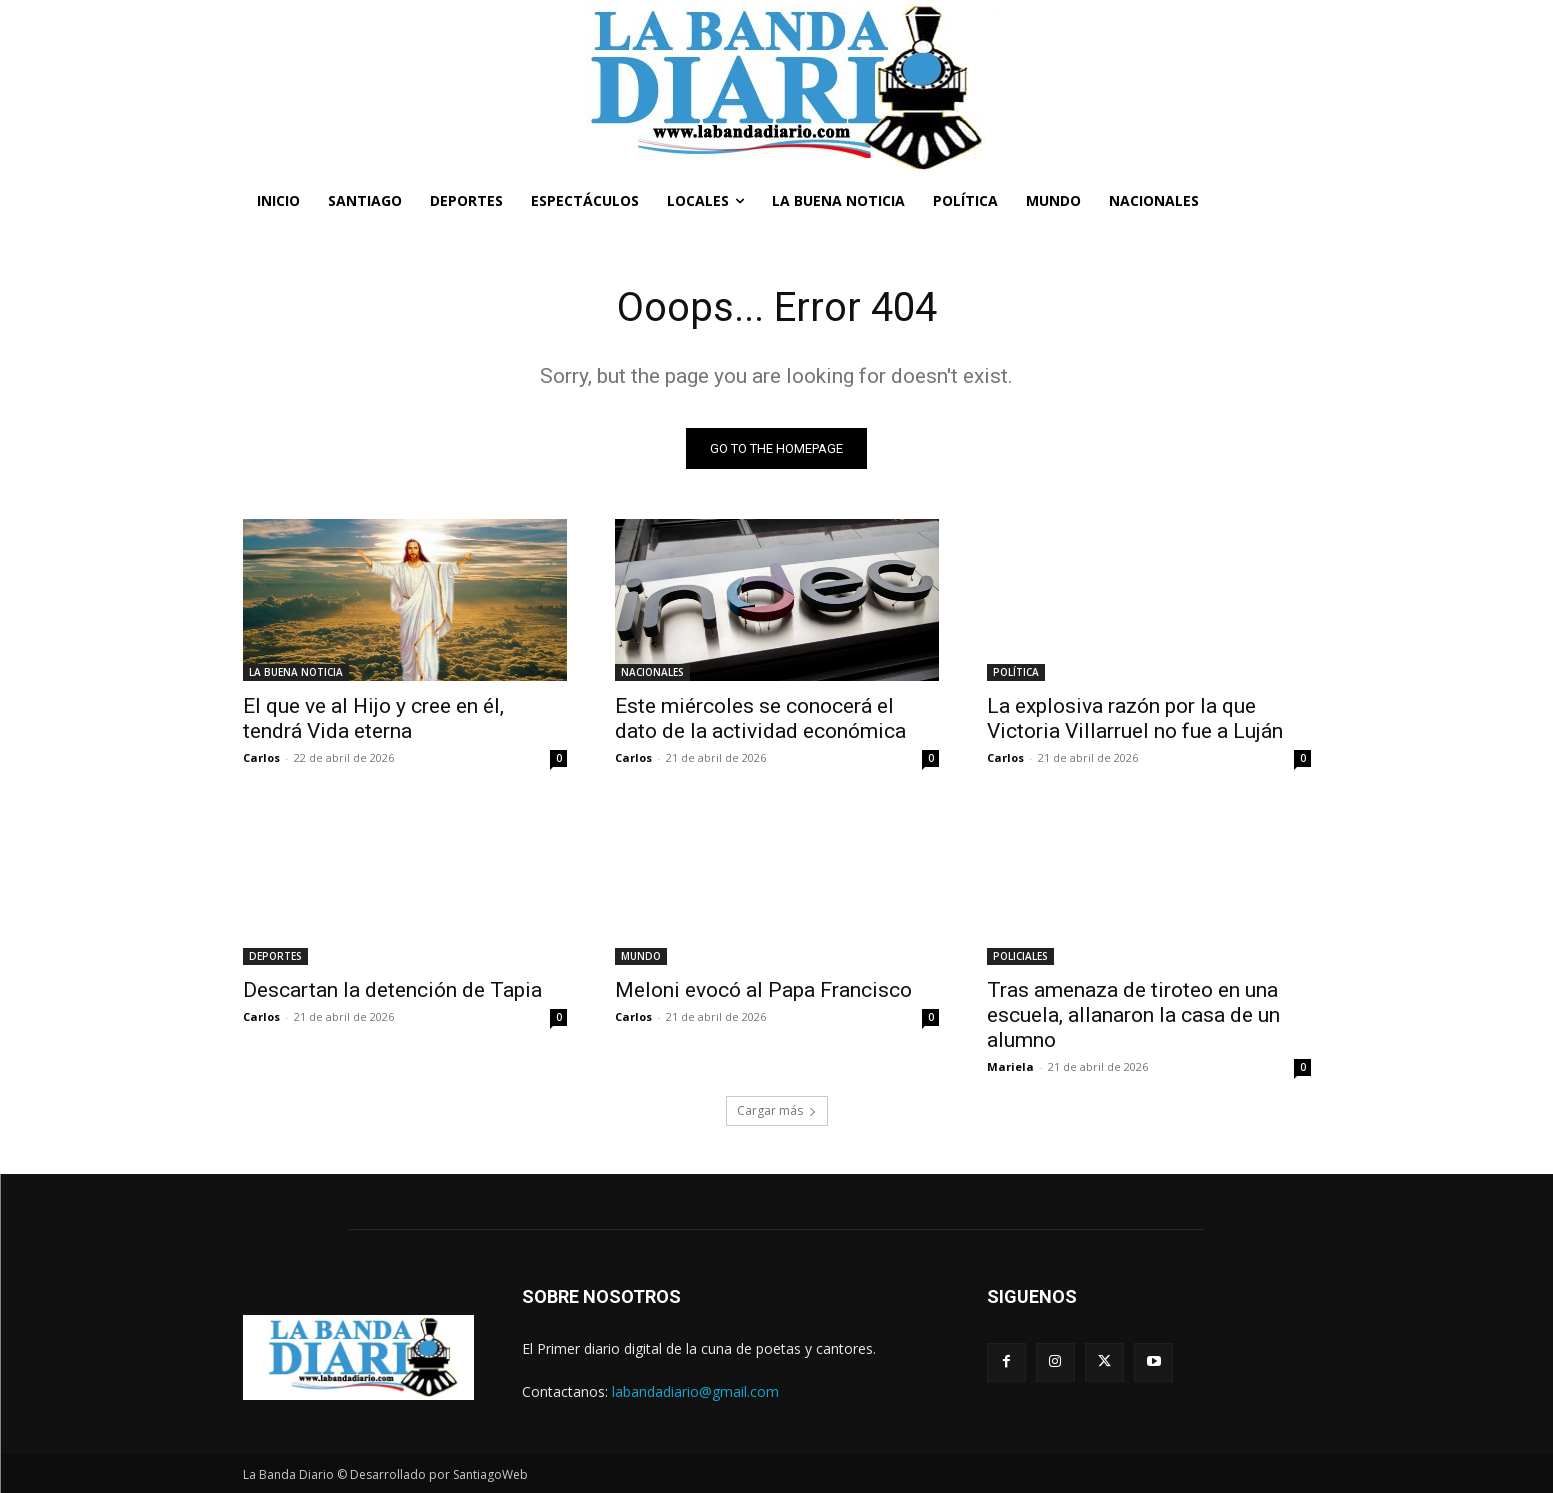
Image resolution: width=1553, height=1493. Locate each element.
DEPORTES (275, 956)
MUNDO (641, 956)
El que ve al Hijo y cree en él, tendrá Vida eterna (373, 718)
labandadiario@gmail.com (695, 1391)
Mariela (1010, 1066)
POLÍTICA (1016, 672)
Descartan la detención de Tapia (392, 990)
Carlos (261, 757)
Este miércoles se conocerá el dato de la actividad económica (760, 718)
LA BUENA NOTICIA (296, 672)
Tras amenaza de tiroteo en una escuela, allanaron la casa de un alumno (1133, 1015)
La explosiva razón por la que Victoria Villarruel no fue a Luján (1135, 718)
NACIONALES (652, 672)
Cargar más (777, 1110)
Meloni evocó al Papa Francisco (763, 990)
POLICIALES (1020, 956)
